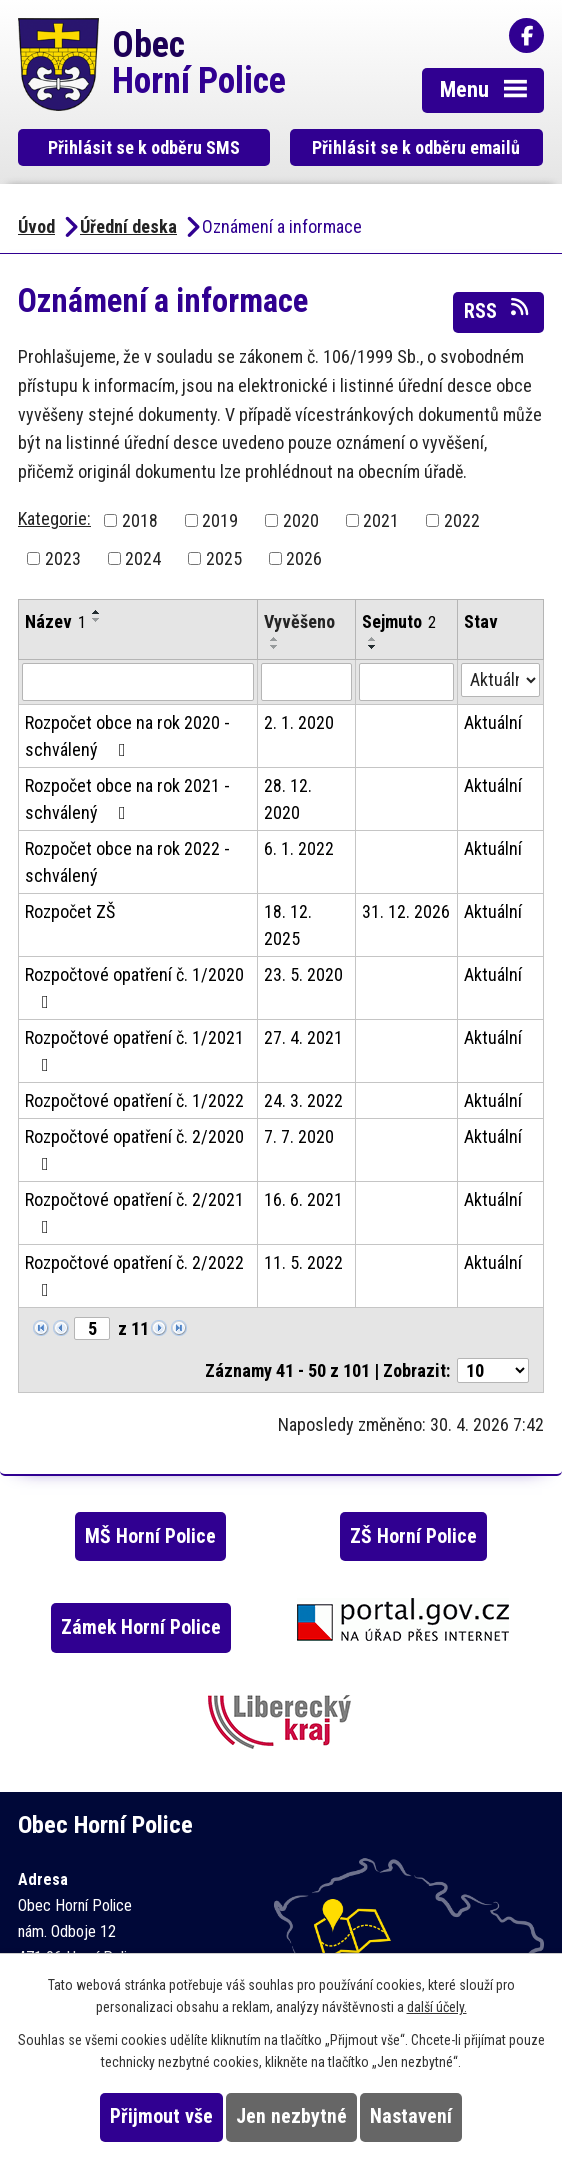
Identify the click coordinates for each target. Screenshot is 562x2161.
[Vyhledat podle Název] (138, 682)
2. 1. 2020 (299, 722)
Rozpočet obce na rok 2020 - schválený (127, 736)
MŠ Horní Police (150, 1536)
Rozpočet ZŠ (70, 911)
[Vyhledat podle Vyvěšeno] (307, 682)
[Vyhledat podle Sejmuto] (406, 682)
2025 (224, 558)
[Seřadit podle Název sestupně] (97, 620)
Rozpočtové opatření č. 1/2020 (134, 987)
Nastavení (411, 2116)
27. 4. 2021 (303, 1037)
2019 (220, 520)
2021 (381, 520)
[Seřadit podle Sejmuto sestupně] (373, 647)
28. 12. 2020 (288, 799)
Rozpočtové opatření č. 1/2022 (134, 1100)
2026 (304, 558)
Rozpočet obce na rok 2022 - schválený (127, 862)
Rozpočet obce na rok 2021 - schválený (127, 799)
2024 (143, 558)
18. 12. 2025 (288, 925)
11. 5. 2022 (303, 1262)
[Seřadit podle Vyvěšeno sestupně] (275, 647)
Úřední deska (128, 226)
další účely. (437, 2007)
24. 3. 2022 (303, 1100)
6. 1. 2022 (299, 848)
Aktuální (493, 722)
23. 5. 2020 (303, 974)
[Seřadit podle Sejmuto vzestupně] (373, 639)
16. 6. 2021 (303, 1199)
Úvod (36, 226)
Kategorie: (54, 518)
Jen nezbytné (291, 2116)
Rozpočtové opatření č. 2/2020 (134, 1149)
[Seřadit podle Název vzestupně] (97, 612)
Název (55, 621)
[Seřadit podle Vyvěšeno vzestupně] (275, 639)
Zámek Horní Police (141, 1627)
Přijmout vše (161, 2116)
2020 (301, 520)
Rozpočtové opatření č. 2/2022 (134, 1275)
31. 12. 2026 (406, 911)
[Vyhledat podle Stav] (500, 680)
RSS (498, 310)
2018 (140, 520)
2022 (462, 520)
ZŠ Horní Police (413, 1536)
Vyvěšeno (299, 621)
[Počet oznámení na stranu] (493, 1370)
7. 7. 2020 (299, 1136)
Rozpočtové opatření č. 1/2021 (134, 1050)
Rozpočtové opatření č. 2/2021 (134, 1212)
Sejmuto (399, 621)
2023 (63, 558)
